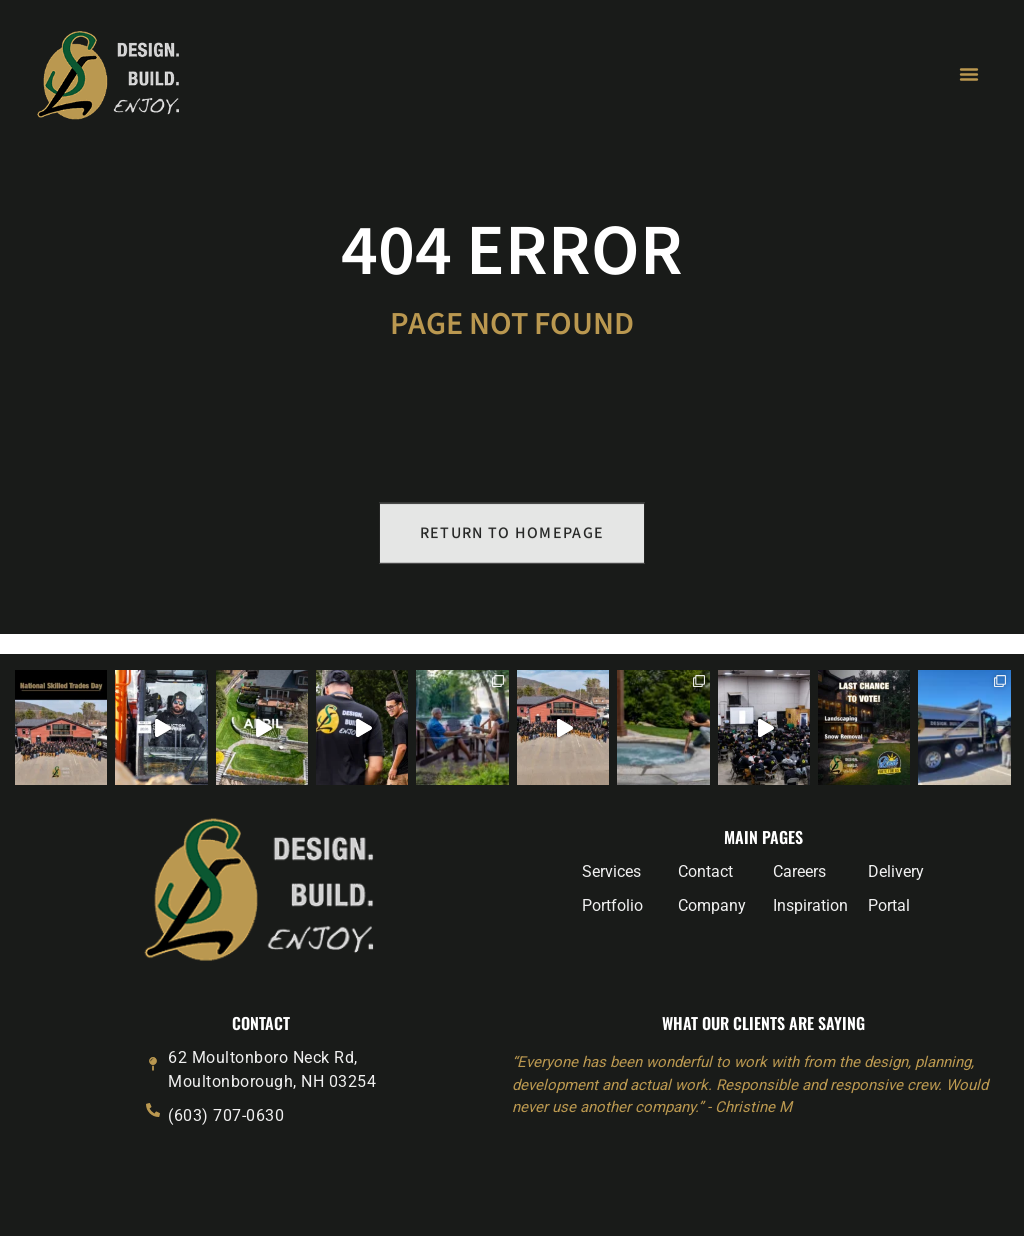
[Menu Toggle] (969, 74)
